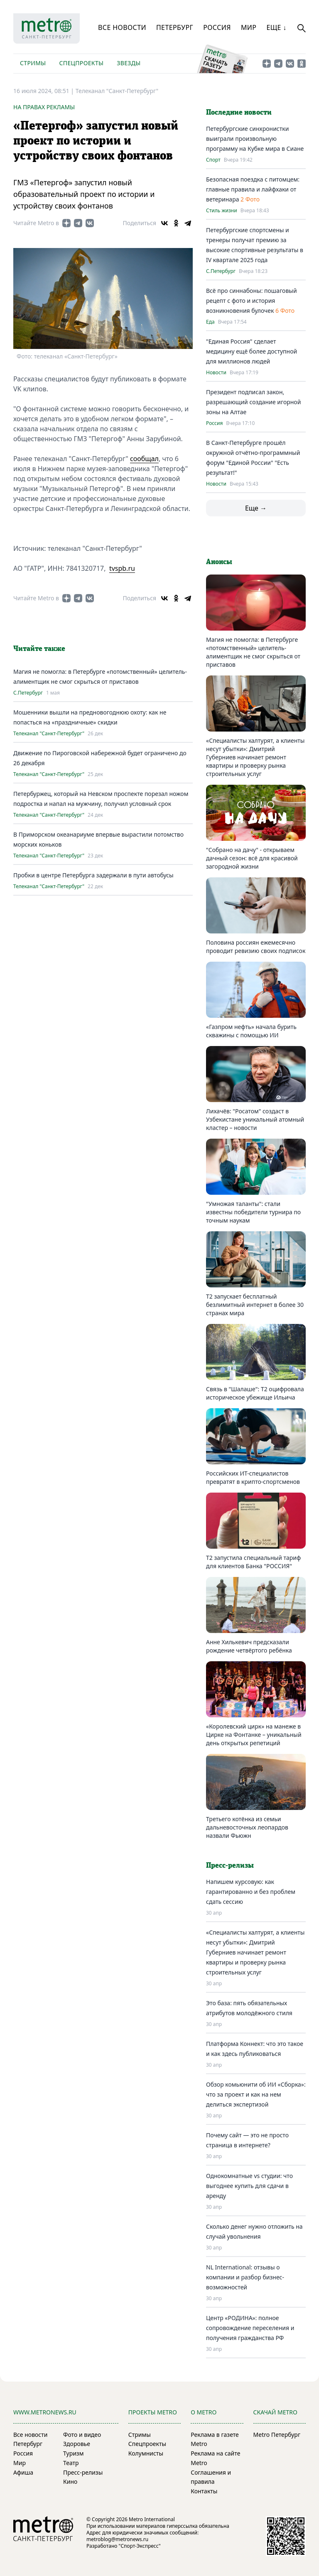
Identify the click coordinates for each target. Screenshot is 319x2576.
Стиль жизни (221, 210)
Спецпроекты (81, 63)
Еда (210, 322)
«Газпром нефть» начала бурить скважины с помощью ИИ (251, 1031)
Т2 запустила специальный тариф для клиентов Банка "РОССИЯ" (253, 1562)
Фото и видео (82, 2434)
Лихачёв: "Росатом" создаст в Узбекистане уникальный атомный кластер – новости (255, 1119)
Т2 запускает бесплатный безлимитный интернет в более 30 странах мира (255, 1304)
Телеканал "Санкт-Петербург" (117, 91)
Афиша (23, 2472)
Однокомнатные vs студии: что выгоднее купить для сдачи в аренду (249, 2186)
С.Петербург (28, 693)
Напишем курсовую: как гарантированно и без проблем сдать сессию (250, 1892)
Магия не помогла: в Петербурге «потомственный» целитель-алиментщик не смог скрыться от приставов (253, 652)
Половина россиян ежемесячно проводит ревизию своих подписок (255, 946)
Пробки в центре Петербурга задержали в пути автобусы (93, 875)
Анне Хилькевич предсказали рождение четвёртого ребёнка (249, 1646)
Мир (249, 27)
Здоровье (76, 2444)
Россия (217, 27)
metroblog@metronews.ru (117, 2539)
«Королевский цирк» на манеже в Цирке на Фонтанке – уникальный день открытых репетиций (254, 1734)
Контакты (204, 2491)
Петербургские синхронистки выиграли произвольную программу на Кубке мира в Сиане (255, 138)
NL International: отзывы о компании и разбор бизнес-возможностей (245, 2277)
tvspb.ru (122, 568)
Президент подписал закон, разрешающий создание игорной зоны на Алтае (253, 402)
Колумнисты (145, 2453)
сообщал (144, 458)
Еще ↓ (276, 27)
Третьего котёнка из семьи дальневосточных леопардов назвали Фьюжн (247, 1827)
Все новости (122, 27)
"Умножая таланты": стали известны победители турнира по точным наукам (253, 1212)
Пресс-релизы (83, 2472)
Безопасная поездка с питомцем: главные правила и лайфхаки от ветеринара (252, 189)
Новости (216, 372)
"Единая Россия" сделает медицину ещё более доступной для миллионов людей (251, 351)
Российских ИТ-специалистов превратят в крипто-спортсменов (253, 1477)
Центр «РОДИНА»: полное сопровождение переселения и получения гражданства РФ (250, 2328)
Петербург (174, 27)
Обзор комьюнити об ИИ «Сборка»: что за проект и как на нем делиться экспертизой (256, 2094)
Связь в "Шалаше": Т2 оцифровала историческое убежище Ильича (255, 1393)
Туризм (73, 2453)
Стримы (33, 63)
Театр (71, 2463)
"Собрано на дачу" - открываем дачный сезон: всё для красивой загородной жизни (252, 858)
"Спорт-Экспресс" (140, 2545)
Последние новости (239, 112)
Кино (70, 2481)
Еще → (256, 508)
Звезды (128, 63)
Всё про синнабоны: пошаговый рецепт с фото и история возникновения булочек (251, 300)
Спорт (213, 160)
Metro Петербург (276, 2434)
